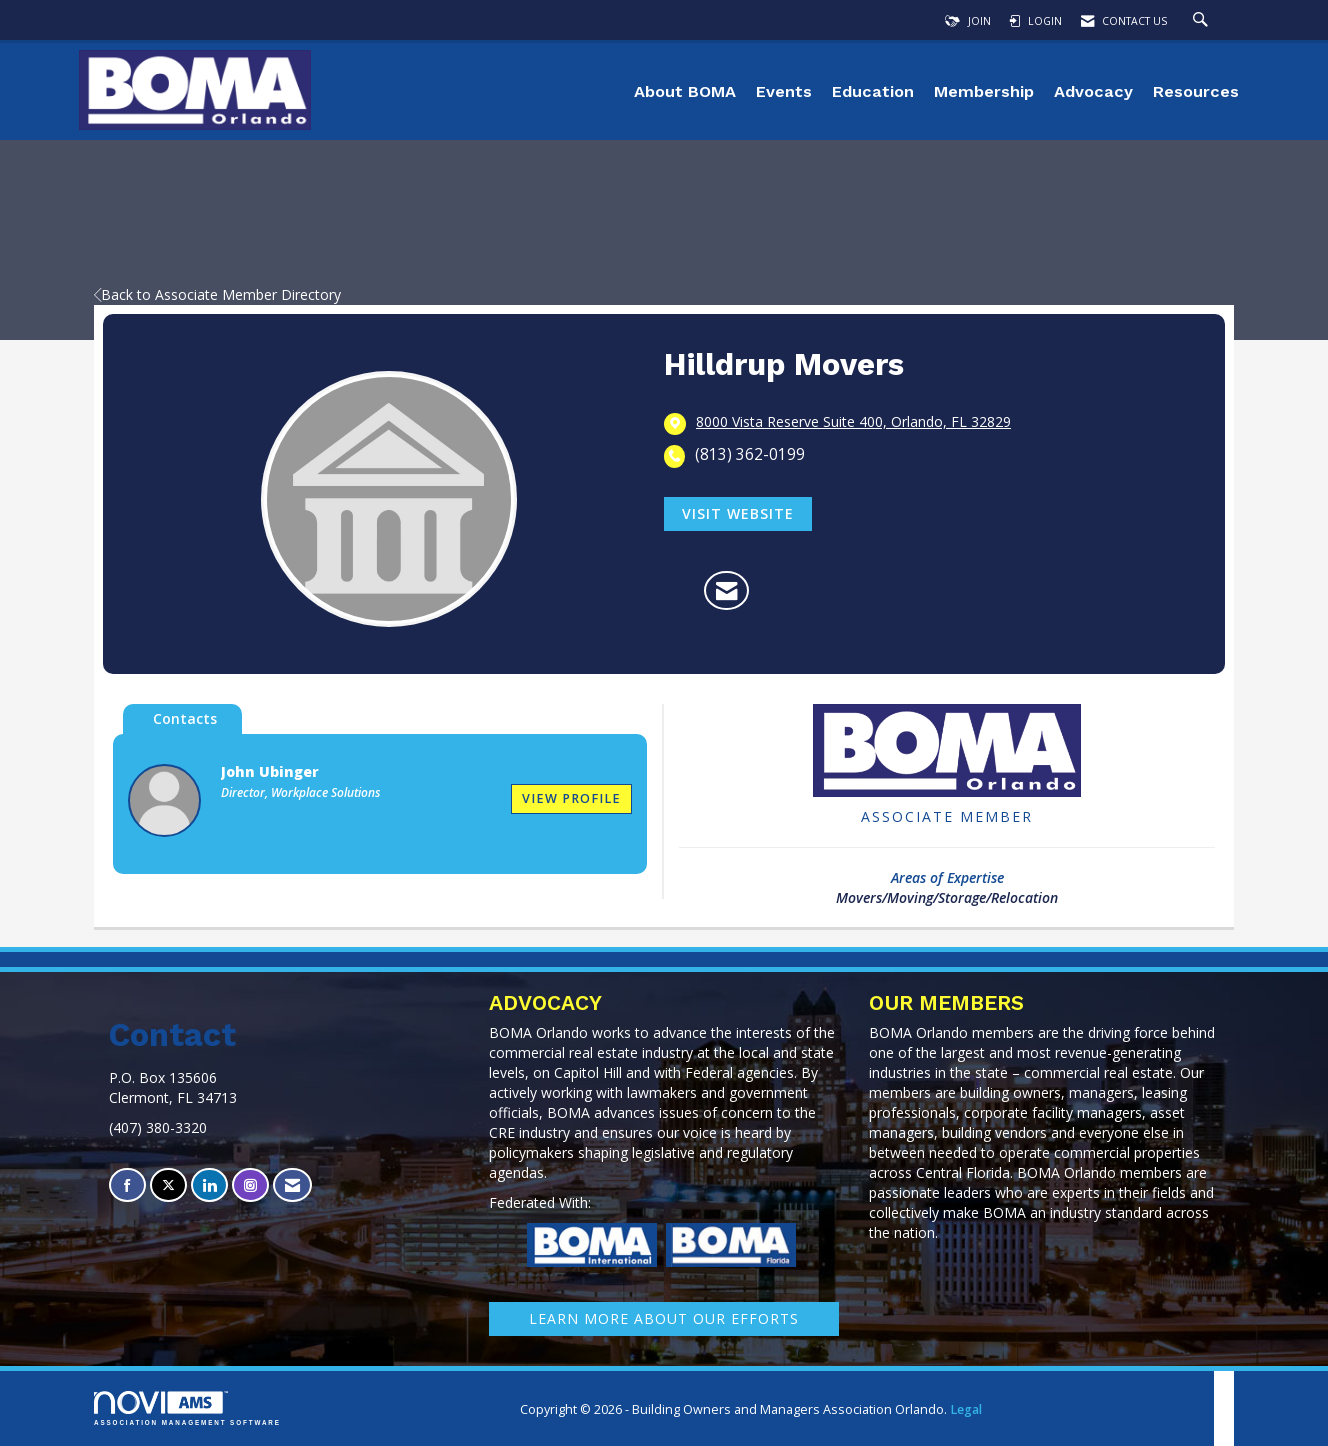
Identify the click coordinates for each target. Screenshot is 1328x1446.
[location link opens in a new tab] (853, 423)
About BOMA (685, 91)
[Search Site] (1203, 21)
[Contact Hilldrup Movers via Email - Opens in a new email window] (726, 591)
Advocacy (1093, 91)
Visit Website (738, 513)
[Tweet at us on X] (168, 1185)
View (571, 798)
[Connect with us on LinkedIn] (209, 1185)
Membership (984, 91)
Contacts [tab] (185, 718)
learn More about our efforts (664, 1318)
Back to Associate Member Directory (217, 294)
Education (873, 91)
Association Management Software (187, 1408)
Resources (1196, 91)
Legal (966, 1409)
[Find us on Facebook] (127, 1185)
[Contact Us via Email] (292, 1185)
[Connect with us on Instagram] (250, 1185)
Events (784, 91)
